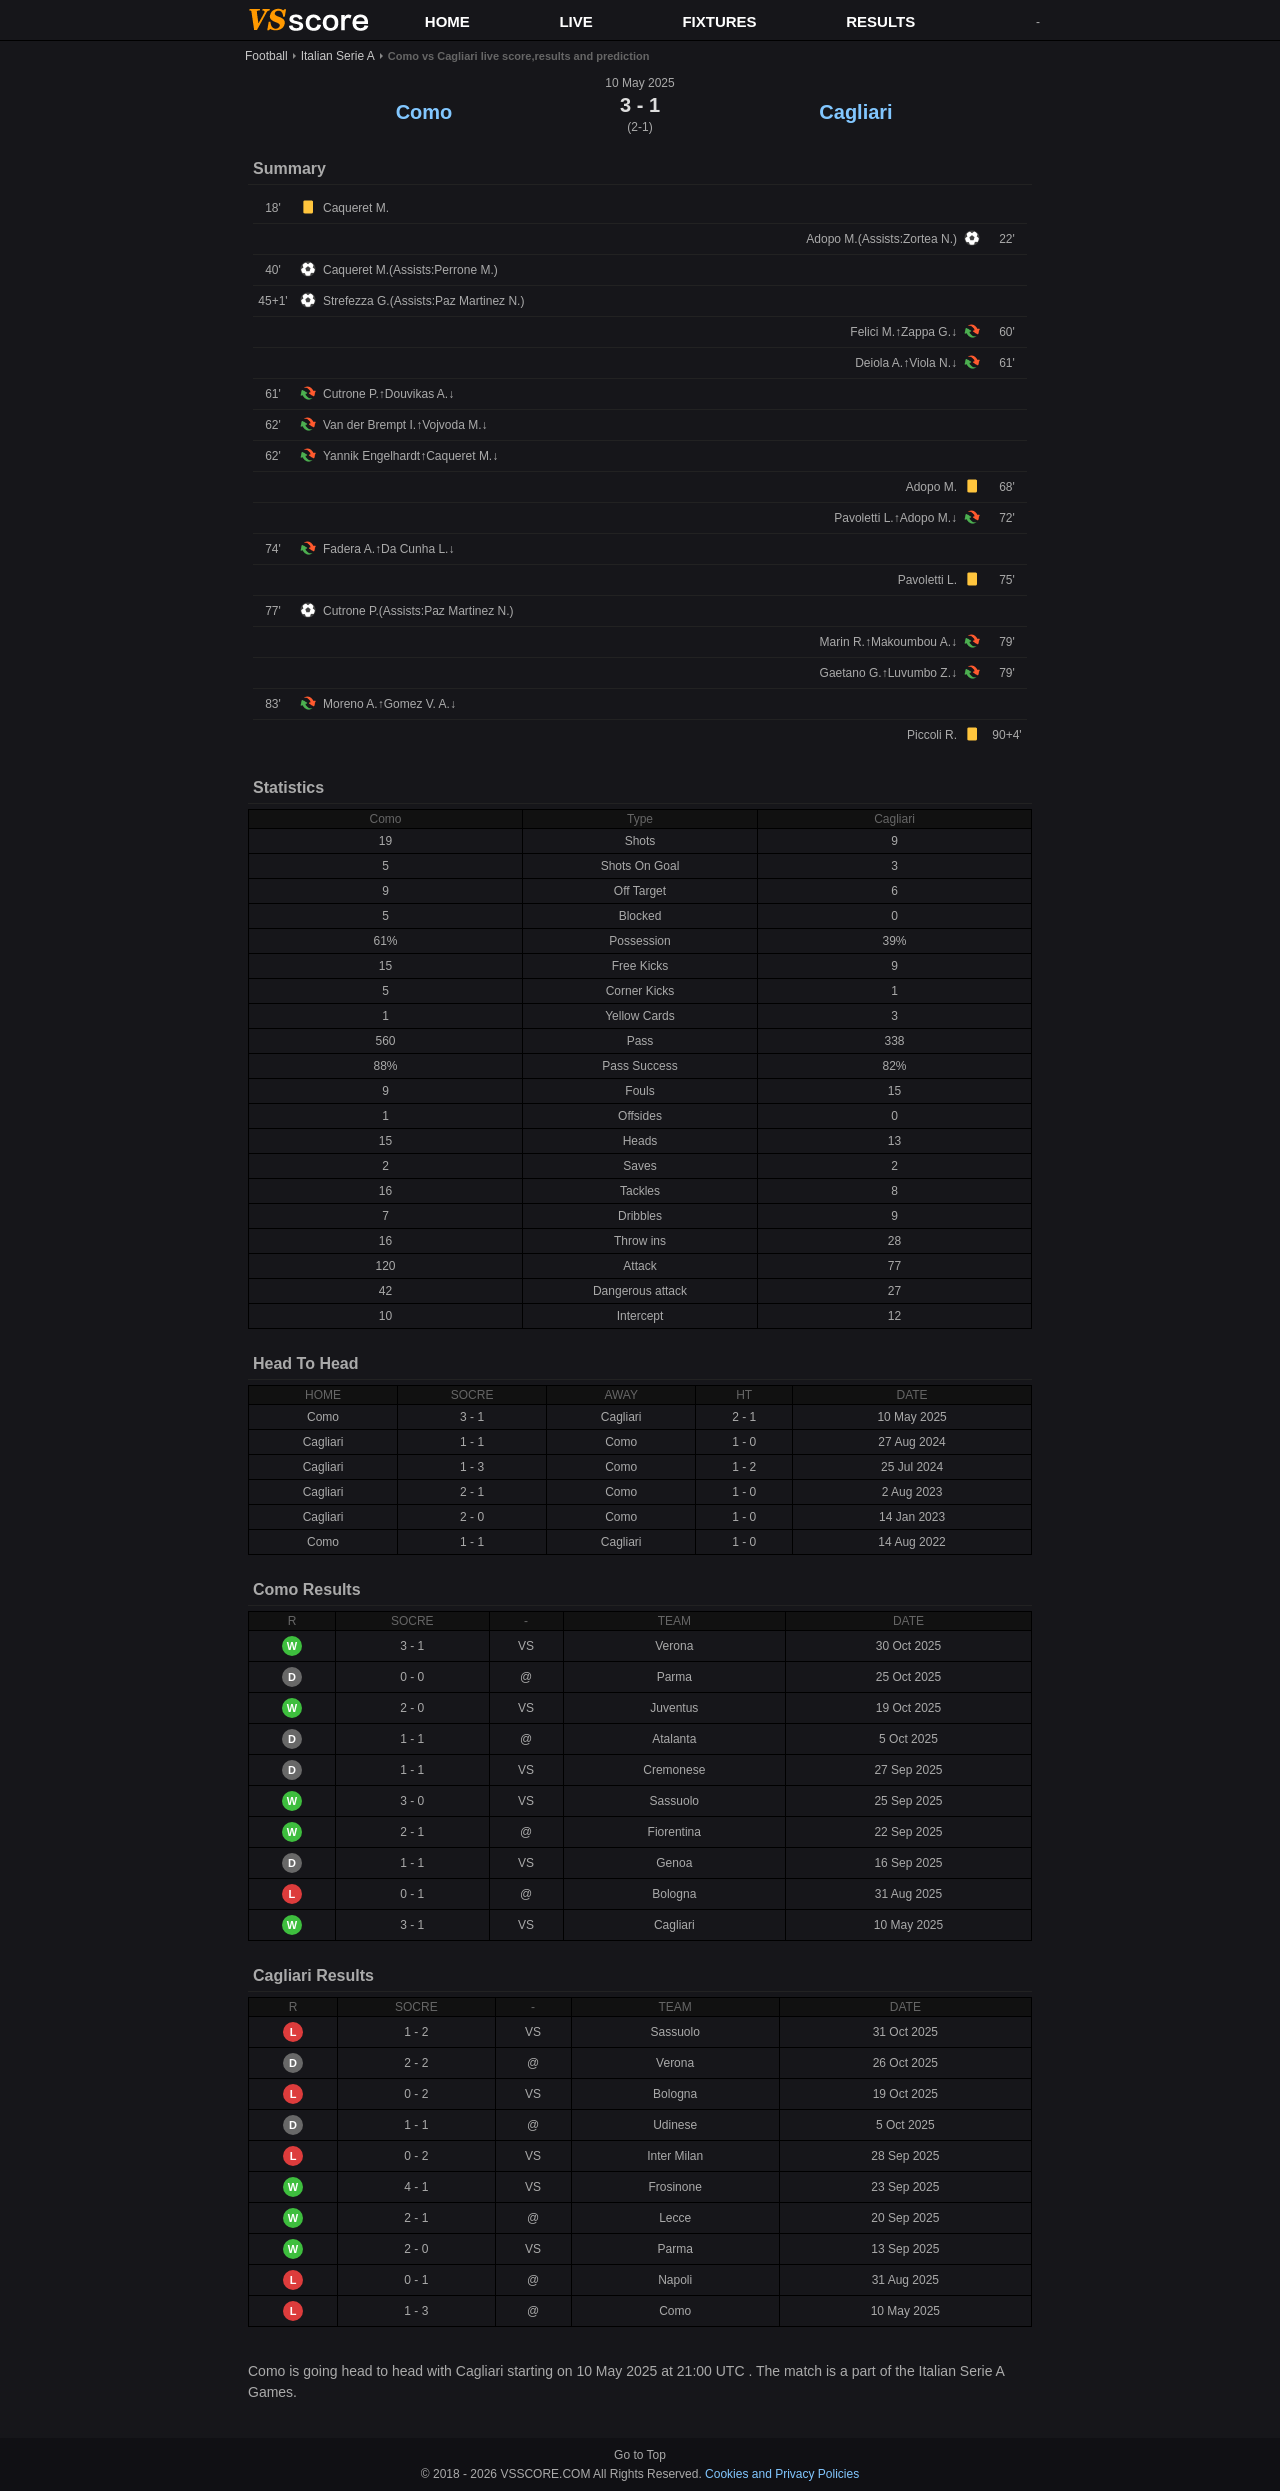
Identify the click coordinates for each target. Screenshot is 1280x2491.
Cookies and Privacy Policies (782, 2474)
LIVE (575, 21)
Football (266, 56)
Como (424, 112)
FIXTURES (719, 21)
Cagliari (855, 112)
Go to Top (640, 2455)
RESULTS (880, 21)
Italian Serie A (338, 56)
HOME (447, 21)
